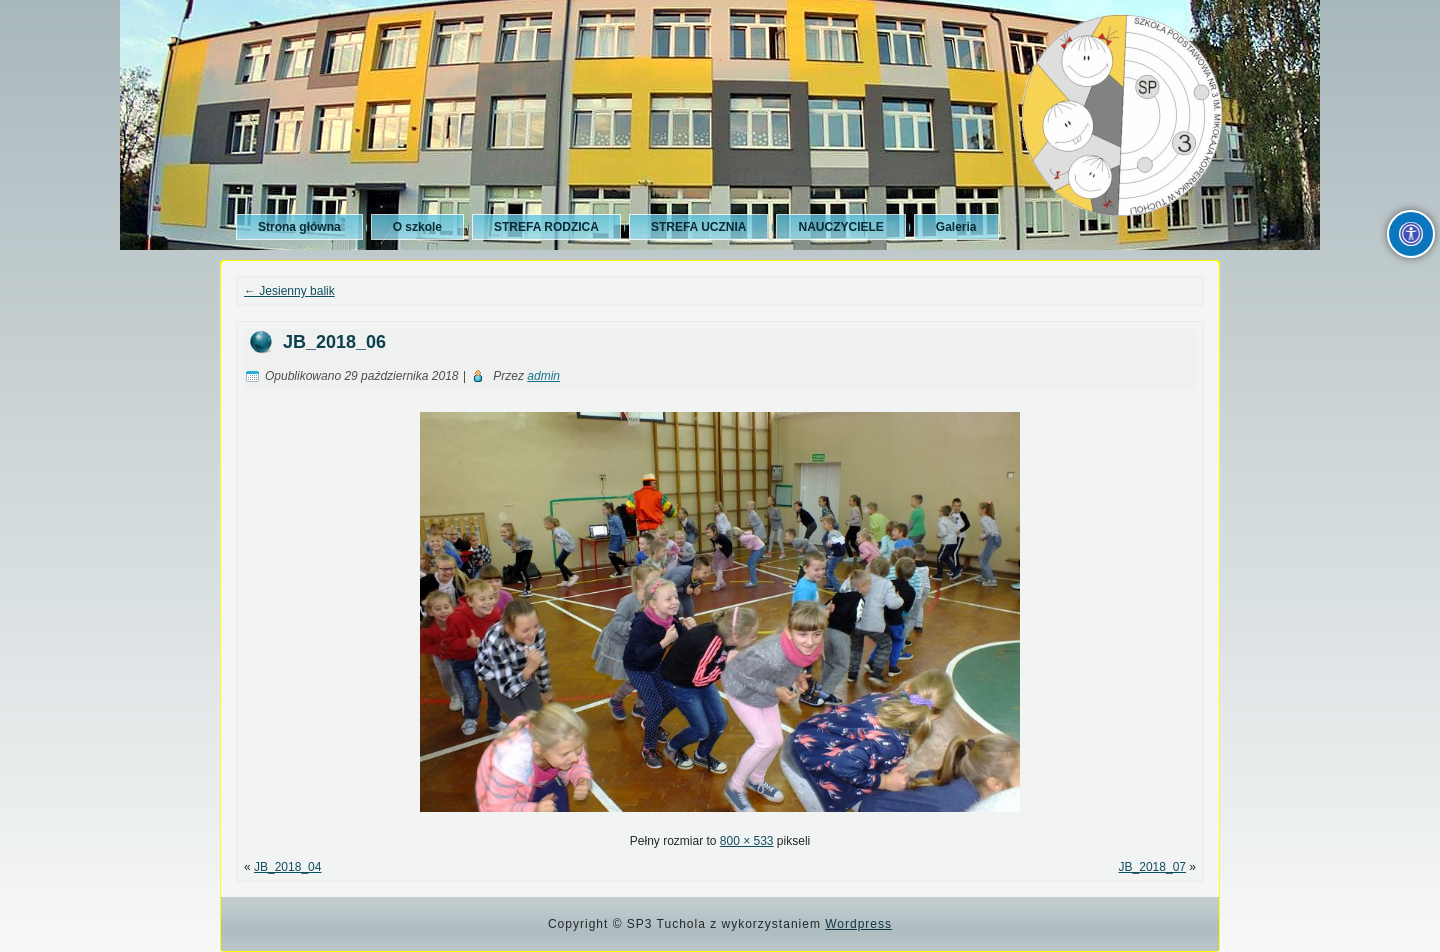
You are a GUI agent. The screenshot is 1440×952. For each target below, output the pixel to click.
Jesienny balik (289, 291)
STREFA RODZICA (546, 227)
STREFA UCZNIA (699, 227)
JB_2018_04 (287, 867)
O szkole (417, 227)
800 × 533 (747, 841)
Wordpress (858, 924)
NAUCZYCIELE (840, 227)
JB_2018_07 (1152, 867)
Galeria (956, 227)
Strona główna (299, 227)
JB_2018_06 (334, 342)
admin (543, 376)
